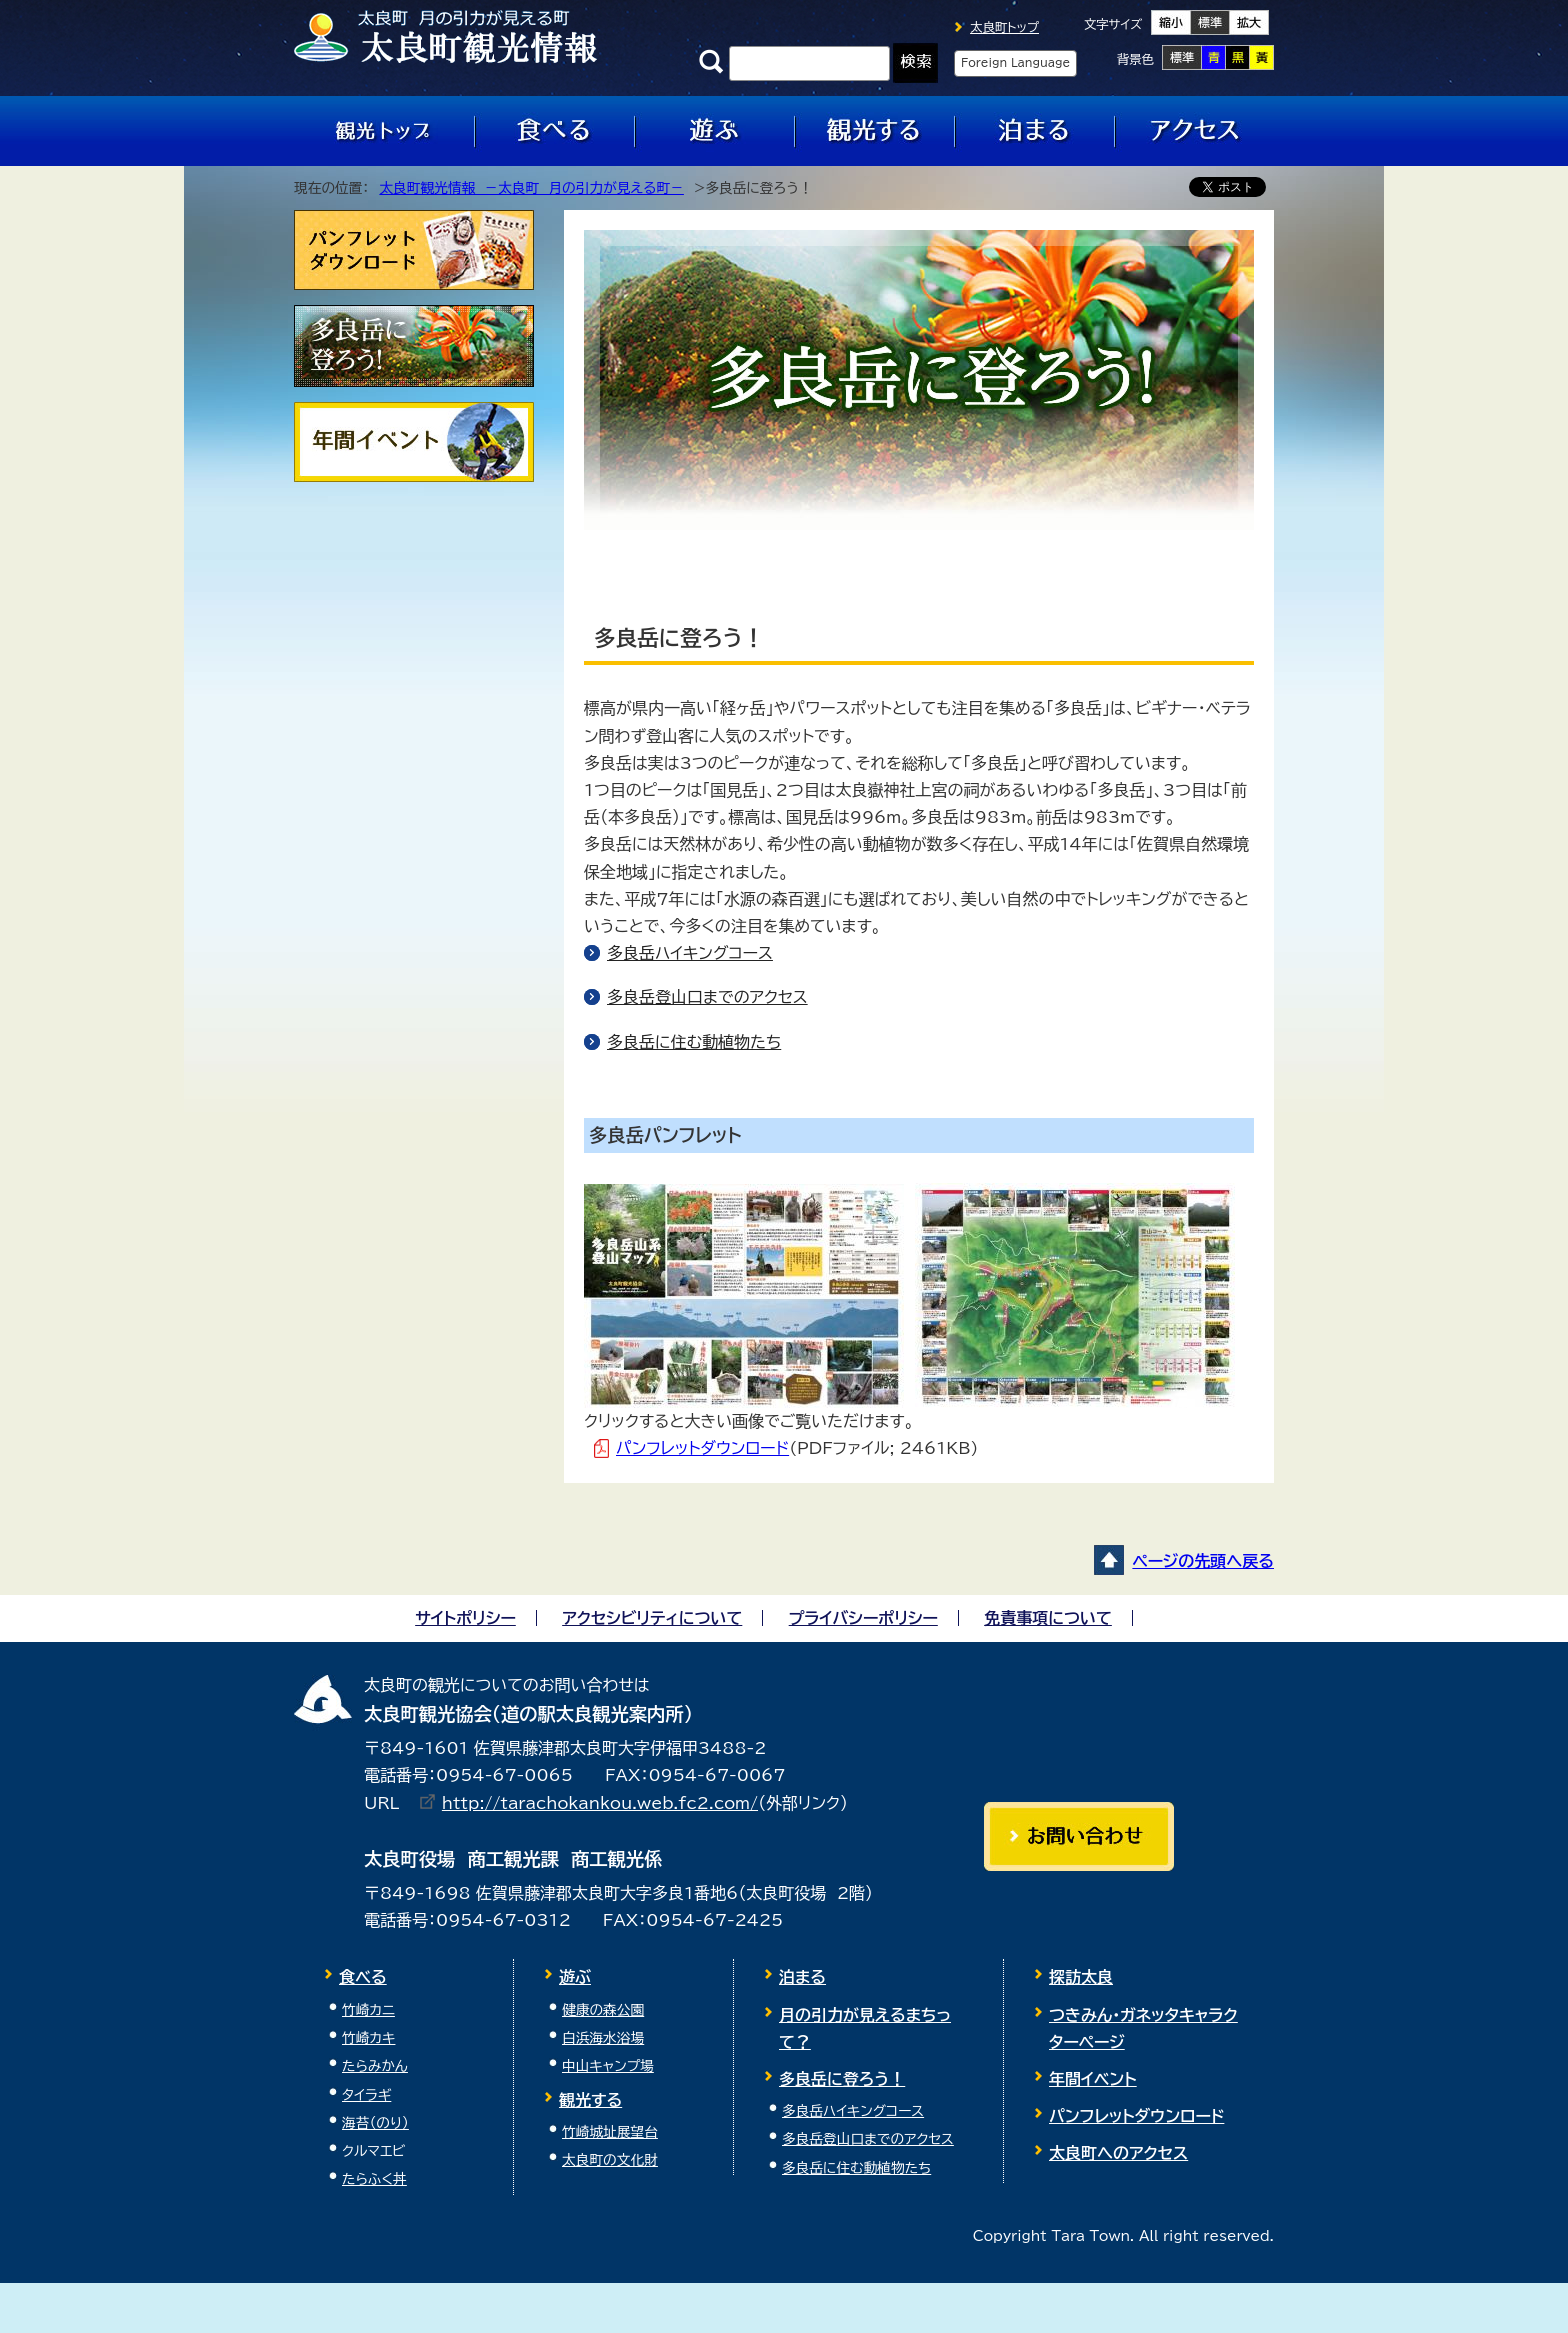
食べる (363, 1977)
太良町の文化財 (610, 2160)
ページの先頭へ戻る (1203, 1561)
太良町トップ (1004, 27)
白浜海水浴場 (603, 2038)
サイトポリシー (465, 1618)
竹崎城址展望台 (610, 2132)
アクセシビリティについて (652, 1618)
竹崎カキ (368, 2038)
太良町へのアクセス (1118, 2153)
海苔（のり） (375, 2123)
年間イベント (1093, 2079)
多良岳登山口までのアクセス (707, 997)
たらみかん (375, 2066)
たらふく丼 (374, 2179)
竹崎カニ (368, 2010)
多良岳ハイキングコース (690, 953)
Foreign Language (1015, 62)
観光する (590, 2100)
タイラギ (366, 2095)
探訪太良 (1081, 1977)
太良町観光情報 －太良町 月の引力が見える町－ (531, 188)
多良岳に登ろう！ (842, 2079)
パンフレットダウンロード (702, 1448)
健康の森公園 (603, 2010)
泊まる (802, 1977)
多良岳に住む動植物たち (694, 1042)
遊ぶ (575, 1977)
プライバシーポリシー (863, 1618)
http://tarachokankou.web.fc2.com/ (600, 1803)
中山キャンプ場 (608, 2066)
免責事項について (1048, 1618)
